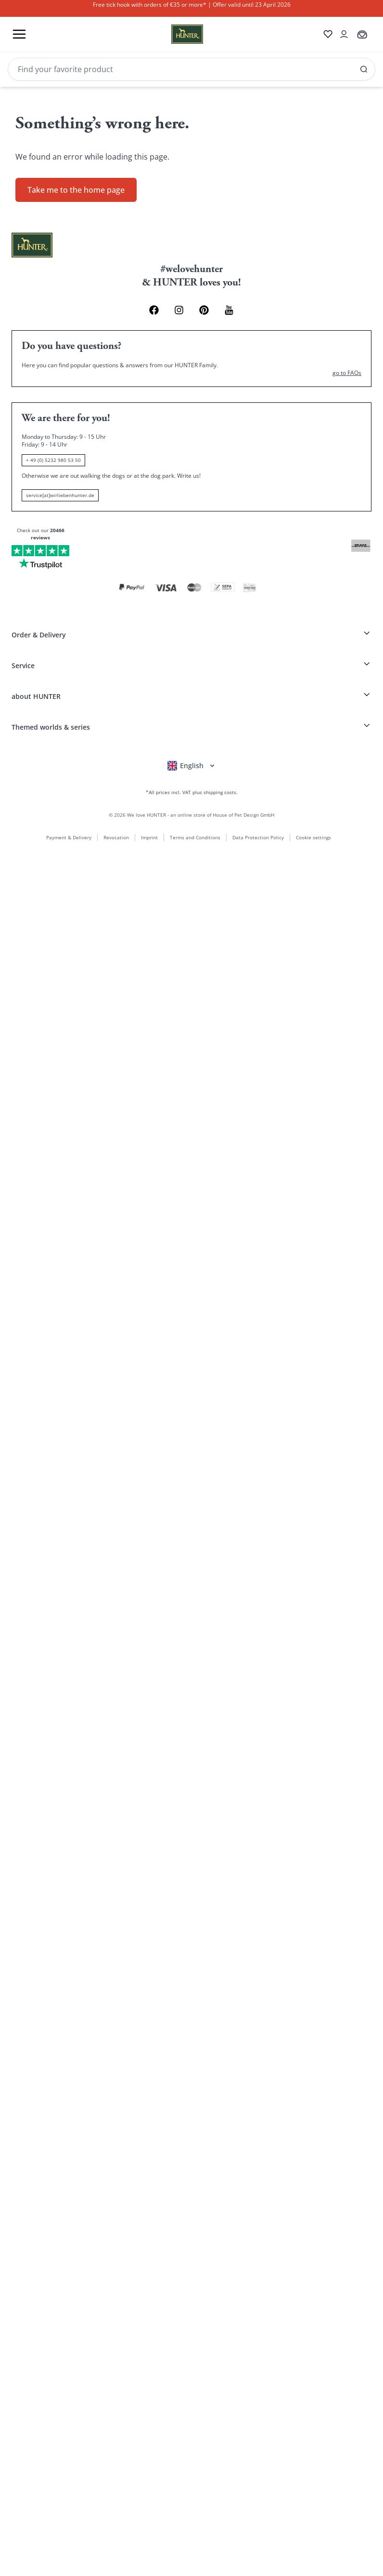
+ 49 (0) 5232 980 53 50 (53, 455)
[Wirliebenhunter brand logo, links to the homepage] (172, 34)
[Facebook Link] (146, 305)
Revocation (114, 811)
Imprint (147, 811)
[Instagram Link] (176, 305)
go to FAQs (346, 368)
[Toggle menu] (19, 34)
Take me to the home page (76, 183)
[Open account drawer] (341, 34)
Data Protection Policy (255, 811)
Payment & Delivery (66, 811)
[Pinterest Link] (206, 305)
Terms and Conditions (192, 811)
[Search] (191, 69)
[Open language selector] (191, 738)
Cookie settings (313, 812)
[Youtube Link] (237, 305)
